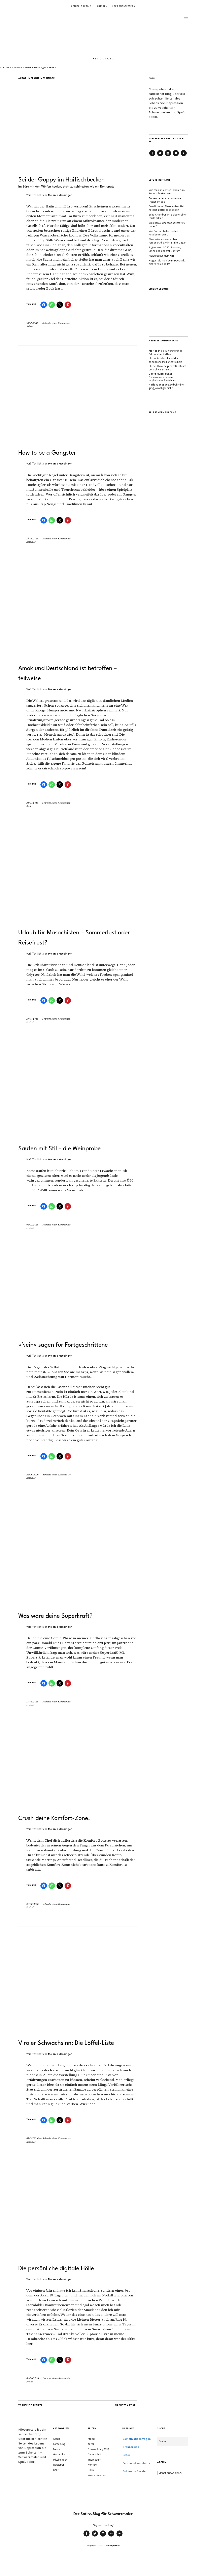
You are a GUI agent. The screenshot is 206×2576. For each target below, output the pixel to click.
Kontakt (92, 2481)
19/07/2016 (32, 1025)
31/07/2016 (32, 809)
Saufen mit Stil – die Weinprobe (72, 1155)
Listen (127, 2471)
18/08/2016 (32, 329)
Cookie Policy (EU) (98, 2465)
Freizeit (30, 1028)
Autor (91, 2460)
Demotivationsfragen (137, 2455)
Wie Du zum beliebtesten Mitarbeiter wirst (163, 233)
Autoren (102, 6)
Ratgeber (30, 548)
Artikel (91, 2455)
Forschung (59, 2460)
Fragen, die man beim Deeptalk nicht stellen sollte (167, 262)
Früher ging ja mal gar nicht (166, 386)
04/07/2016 (32, 1231)
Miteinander (60, 2476)
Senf (28, 812)
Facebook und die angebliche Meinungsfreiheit (165, 360)
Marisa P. (154, 350)
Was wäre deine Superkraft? (67, 1622)
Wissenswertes (97, 2491)
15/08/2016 (32, 545)
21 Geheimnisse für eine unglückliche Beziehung (162, 377)
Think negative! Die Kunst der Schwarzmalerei (167, 368)
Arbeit (29, 333)
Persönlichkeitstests (136, 2480)
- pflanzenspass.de (161, 384)
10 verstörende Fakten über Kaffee (165, 352)
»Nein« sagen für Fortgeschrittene (77, 1351)
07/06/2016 (32, 1910)
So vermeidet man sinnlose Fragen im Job (165, 200)
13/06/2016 (32, 1708)
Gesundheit (60, 2470)
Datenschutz (95, 2470)
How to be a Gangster (56, 459)
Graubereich (131, 2463)
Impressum (94, 2476)
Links (91, 2486)
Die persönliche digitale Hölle (67, 2285)
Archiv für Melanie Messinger (30, 67)
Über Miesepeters (123, 6)
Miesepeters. (113, 2562)
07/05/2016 (32, 2155)
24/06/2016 (32, 1481)
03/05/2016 (32, 2395)
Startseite (5, 67)
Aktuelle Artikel (81, 6)
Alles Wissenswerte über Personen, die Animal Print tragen (167, 241)
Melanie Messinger (60, 201)
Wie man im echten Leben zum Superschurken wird (167, 192)
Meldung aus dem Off (161, 255)
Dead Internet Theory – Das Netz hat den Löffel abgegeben (167, 208)
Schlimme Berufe (134, 2488)
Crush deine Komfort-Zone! (65, 1824)
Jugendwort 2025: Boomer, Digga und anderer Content (165, 249)
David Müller (157, 373)
